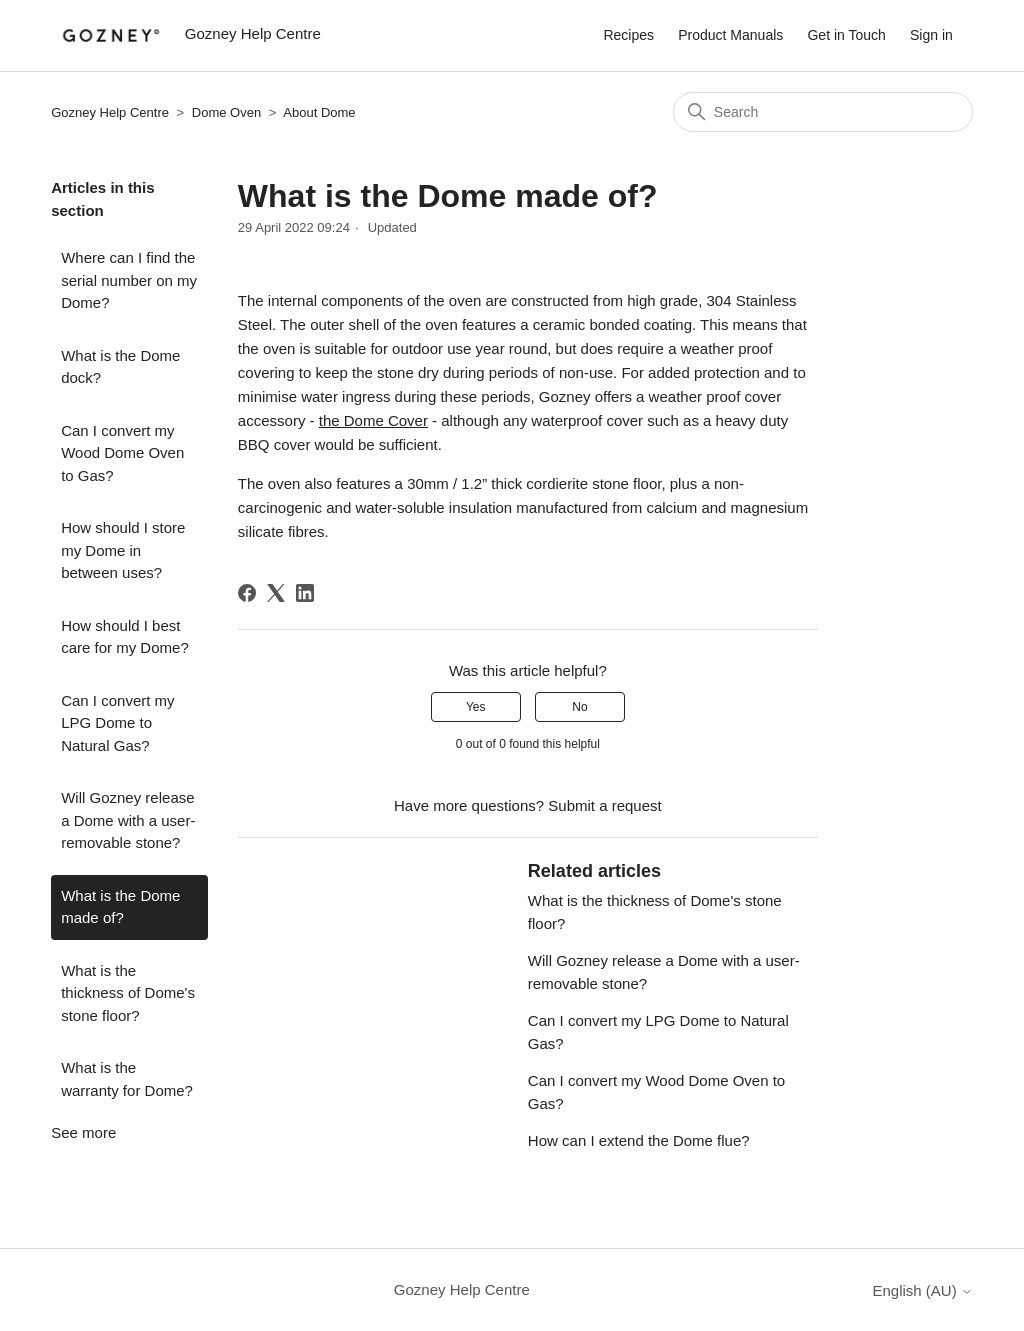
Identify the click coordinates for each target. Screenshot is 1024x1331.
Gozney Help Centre (110, 112)
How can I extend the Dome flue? (639, 1140)
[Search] (823, 112)
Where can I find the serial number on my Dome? (129, 280)
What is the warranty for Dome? (127, 1079)
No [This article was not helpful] (579, 707)
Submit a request (604, 805)
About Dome (319, 112)
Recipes (628, 35)
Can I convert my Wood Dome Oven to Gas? (122, 453)
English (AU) (922, 1290)
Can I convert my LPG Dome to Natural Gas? (117, 723)
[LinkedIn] (305, 593)
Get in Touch (846, 35)
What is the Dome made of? (120, 907)
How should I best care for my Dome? (125, 637)
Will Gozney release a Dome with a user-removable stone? (128, 820)
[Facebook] (247, 593)
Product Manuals (730, 35)
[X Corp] (276, 593)
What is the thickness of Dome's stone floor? (128, 993)
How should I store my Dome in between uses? (123, 550)
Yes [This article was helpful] (476, 707)
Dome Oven (226, 112)
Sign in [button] (931, 35)
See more (83, 1132)
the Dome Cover (373, 420)
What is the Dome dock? (120, 367)
